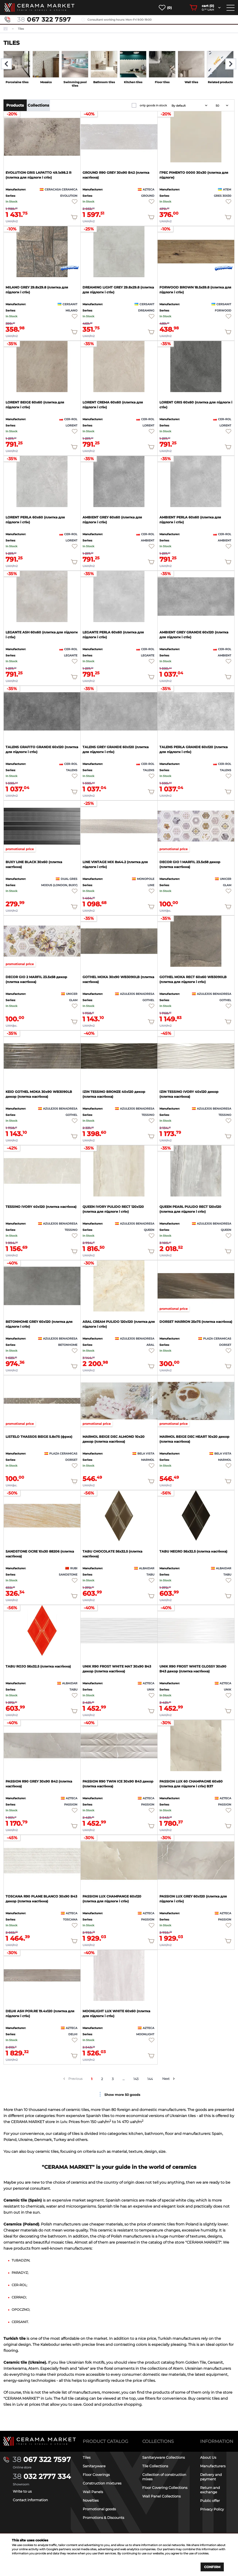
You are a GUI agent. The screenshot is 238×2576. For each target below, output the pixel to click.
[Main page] (39, 2441)
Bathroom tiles (104, 82)
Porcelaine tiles (17, 82)
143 (136, 2079)
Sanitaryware (94, 2466)
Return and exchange (210, 2489)
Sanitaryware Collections (163, 2457)
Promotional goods (99, 2509)
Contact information (30, 2500)
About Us (208, 2457)
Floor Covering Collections (164, 2487)
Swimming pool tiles (75, 83)
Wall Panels (93, 2492)
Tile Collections (155, 2466)
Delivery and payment (211, 2476)
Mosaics (46, 82)
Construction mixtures (102, 2483)
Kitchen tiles (133, 82)
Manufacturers (212, 2466)
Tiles (86, 2457)
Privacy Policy (212, 2509)
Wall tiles (191, 82)
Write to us (22, 2491)
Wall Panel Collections (161, 2496)
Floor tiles (162, 82)
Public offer (210, 2500)
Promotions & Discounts (103, 2517)
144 (150, 2079)
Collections (38, 105)
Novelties (91, 2500)
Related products (220, 82)
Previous (75, 2079)
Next (166, 2079)
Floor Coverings (96, 2474)
